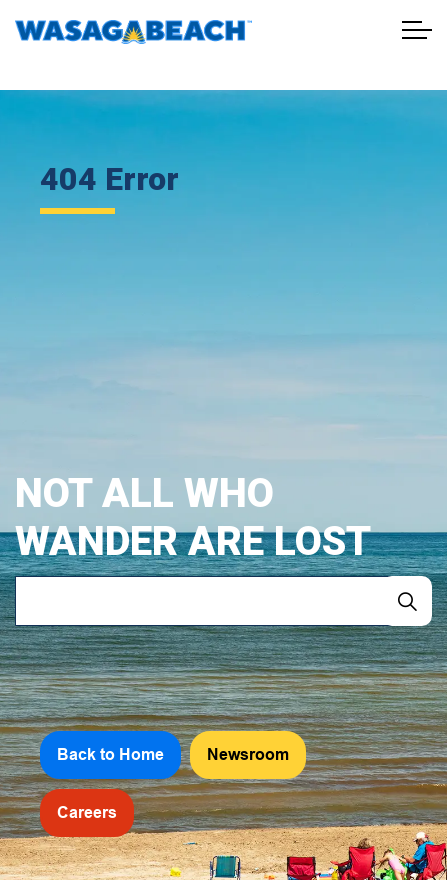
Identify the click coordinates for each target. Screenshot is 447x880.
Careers (87, 813)
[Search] (407, 601)
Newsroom (248, 755)
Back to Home (110, 755)
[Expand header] (417, 30)
